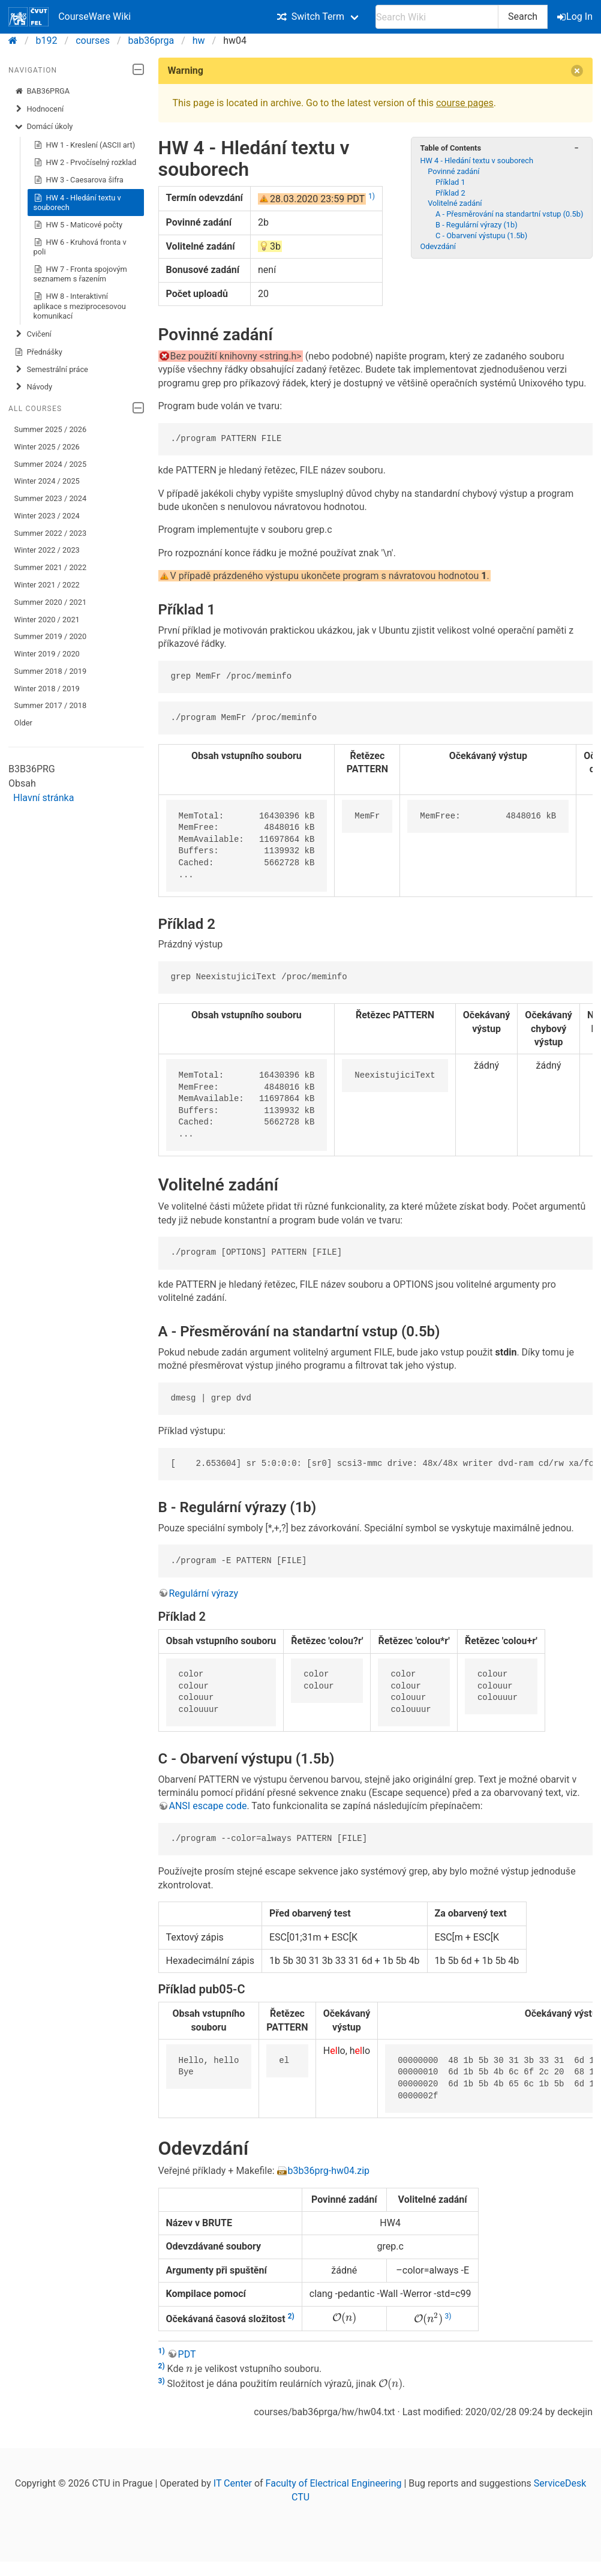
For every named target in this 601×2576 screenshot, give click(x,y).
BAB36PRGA (42, 91)
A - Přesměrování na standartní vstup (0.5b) (509, 213)
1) (371, 196)
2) (291, 2316)
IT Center (233, 2483)
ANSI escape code (208, 1806)
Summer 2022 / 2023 (50, 533)
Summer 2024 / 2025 (50, 464)
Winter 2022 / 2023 (47, 549)
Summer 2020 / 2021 (50, 602)
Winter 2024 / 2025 (47, 480)
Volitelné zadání (455, 203)
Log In (576, 16)
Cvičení (33, 334)
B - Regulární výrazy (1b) (476, 224)
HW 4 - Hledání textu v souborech (77, 202)
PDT (187, 2354)
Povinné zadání (453, 171)
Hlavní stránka (43, 797)
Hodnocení (39, 109)
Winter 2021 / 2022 (47, 584)
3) (448, 2316)
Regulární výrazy (204, 1593)
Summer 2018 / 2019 (50, 671)
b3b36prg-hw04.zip (328, 2170)
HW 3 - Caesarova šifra (79, 180)
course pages (465, 103)
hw (199, 40)
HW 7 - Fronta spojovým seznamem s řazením (80, 274)
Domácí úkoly (43, 126)
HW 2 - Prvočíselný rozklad (85, 162)
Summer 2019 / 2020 (50, 636)
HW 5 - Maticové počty (78, 225)
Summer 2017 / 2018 (50, 705)
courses (93, 40)
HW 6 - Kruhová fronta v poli (80, 247)
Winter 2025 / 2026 (47, 446)
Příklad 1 (450, 182)
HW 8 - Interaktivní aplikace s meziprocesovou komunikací (80, 306)
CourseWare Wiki (69, 16)
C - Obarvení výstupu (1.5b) (481, 235)
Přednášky (38, 352)
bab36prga (151, 40)
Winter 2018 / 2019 (47, 688)
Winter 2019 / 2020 (47, 653)
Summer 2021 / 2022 (50, 567)
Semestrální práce (51, 369)
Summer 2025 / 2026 (50, 429)
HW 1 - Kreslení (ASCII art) (85, 145)
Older (23, 722)
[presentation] (344, 2318)
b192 (47, 40)
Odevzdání (438, 246)
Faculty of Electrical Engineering (334, 2483)
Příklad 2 (450, 192)
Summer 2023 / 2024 (50, 498)
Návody (33, 387)
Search (522, 16)
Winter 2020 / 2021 (47, 619)
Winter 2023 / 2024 (47, 515)
